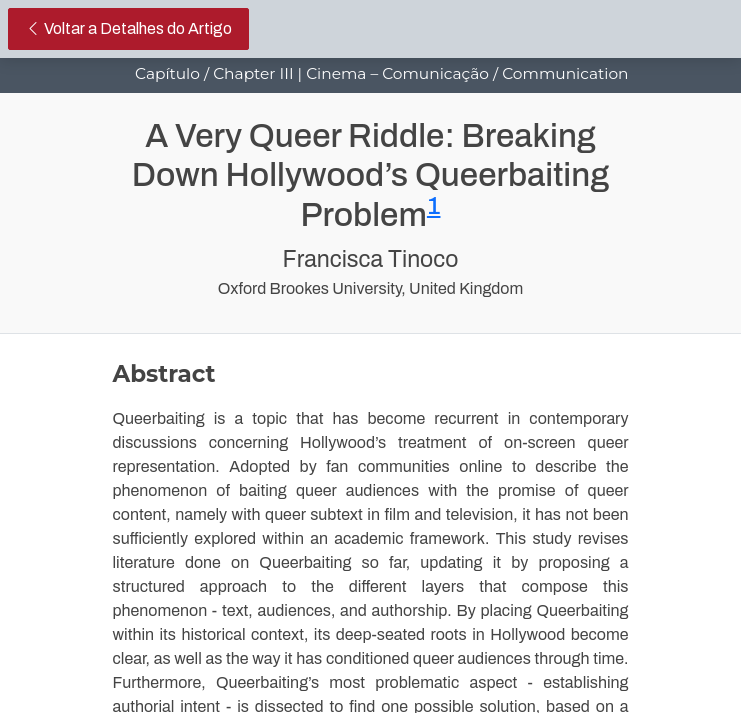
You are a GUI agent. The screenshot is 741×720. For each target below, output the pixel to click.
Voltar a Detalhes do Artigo (137, 26)
